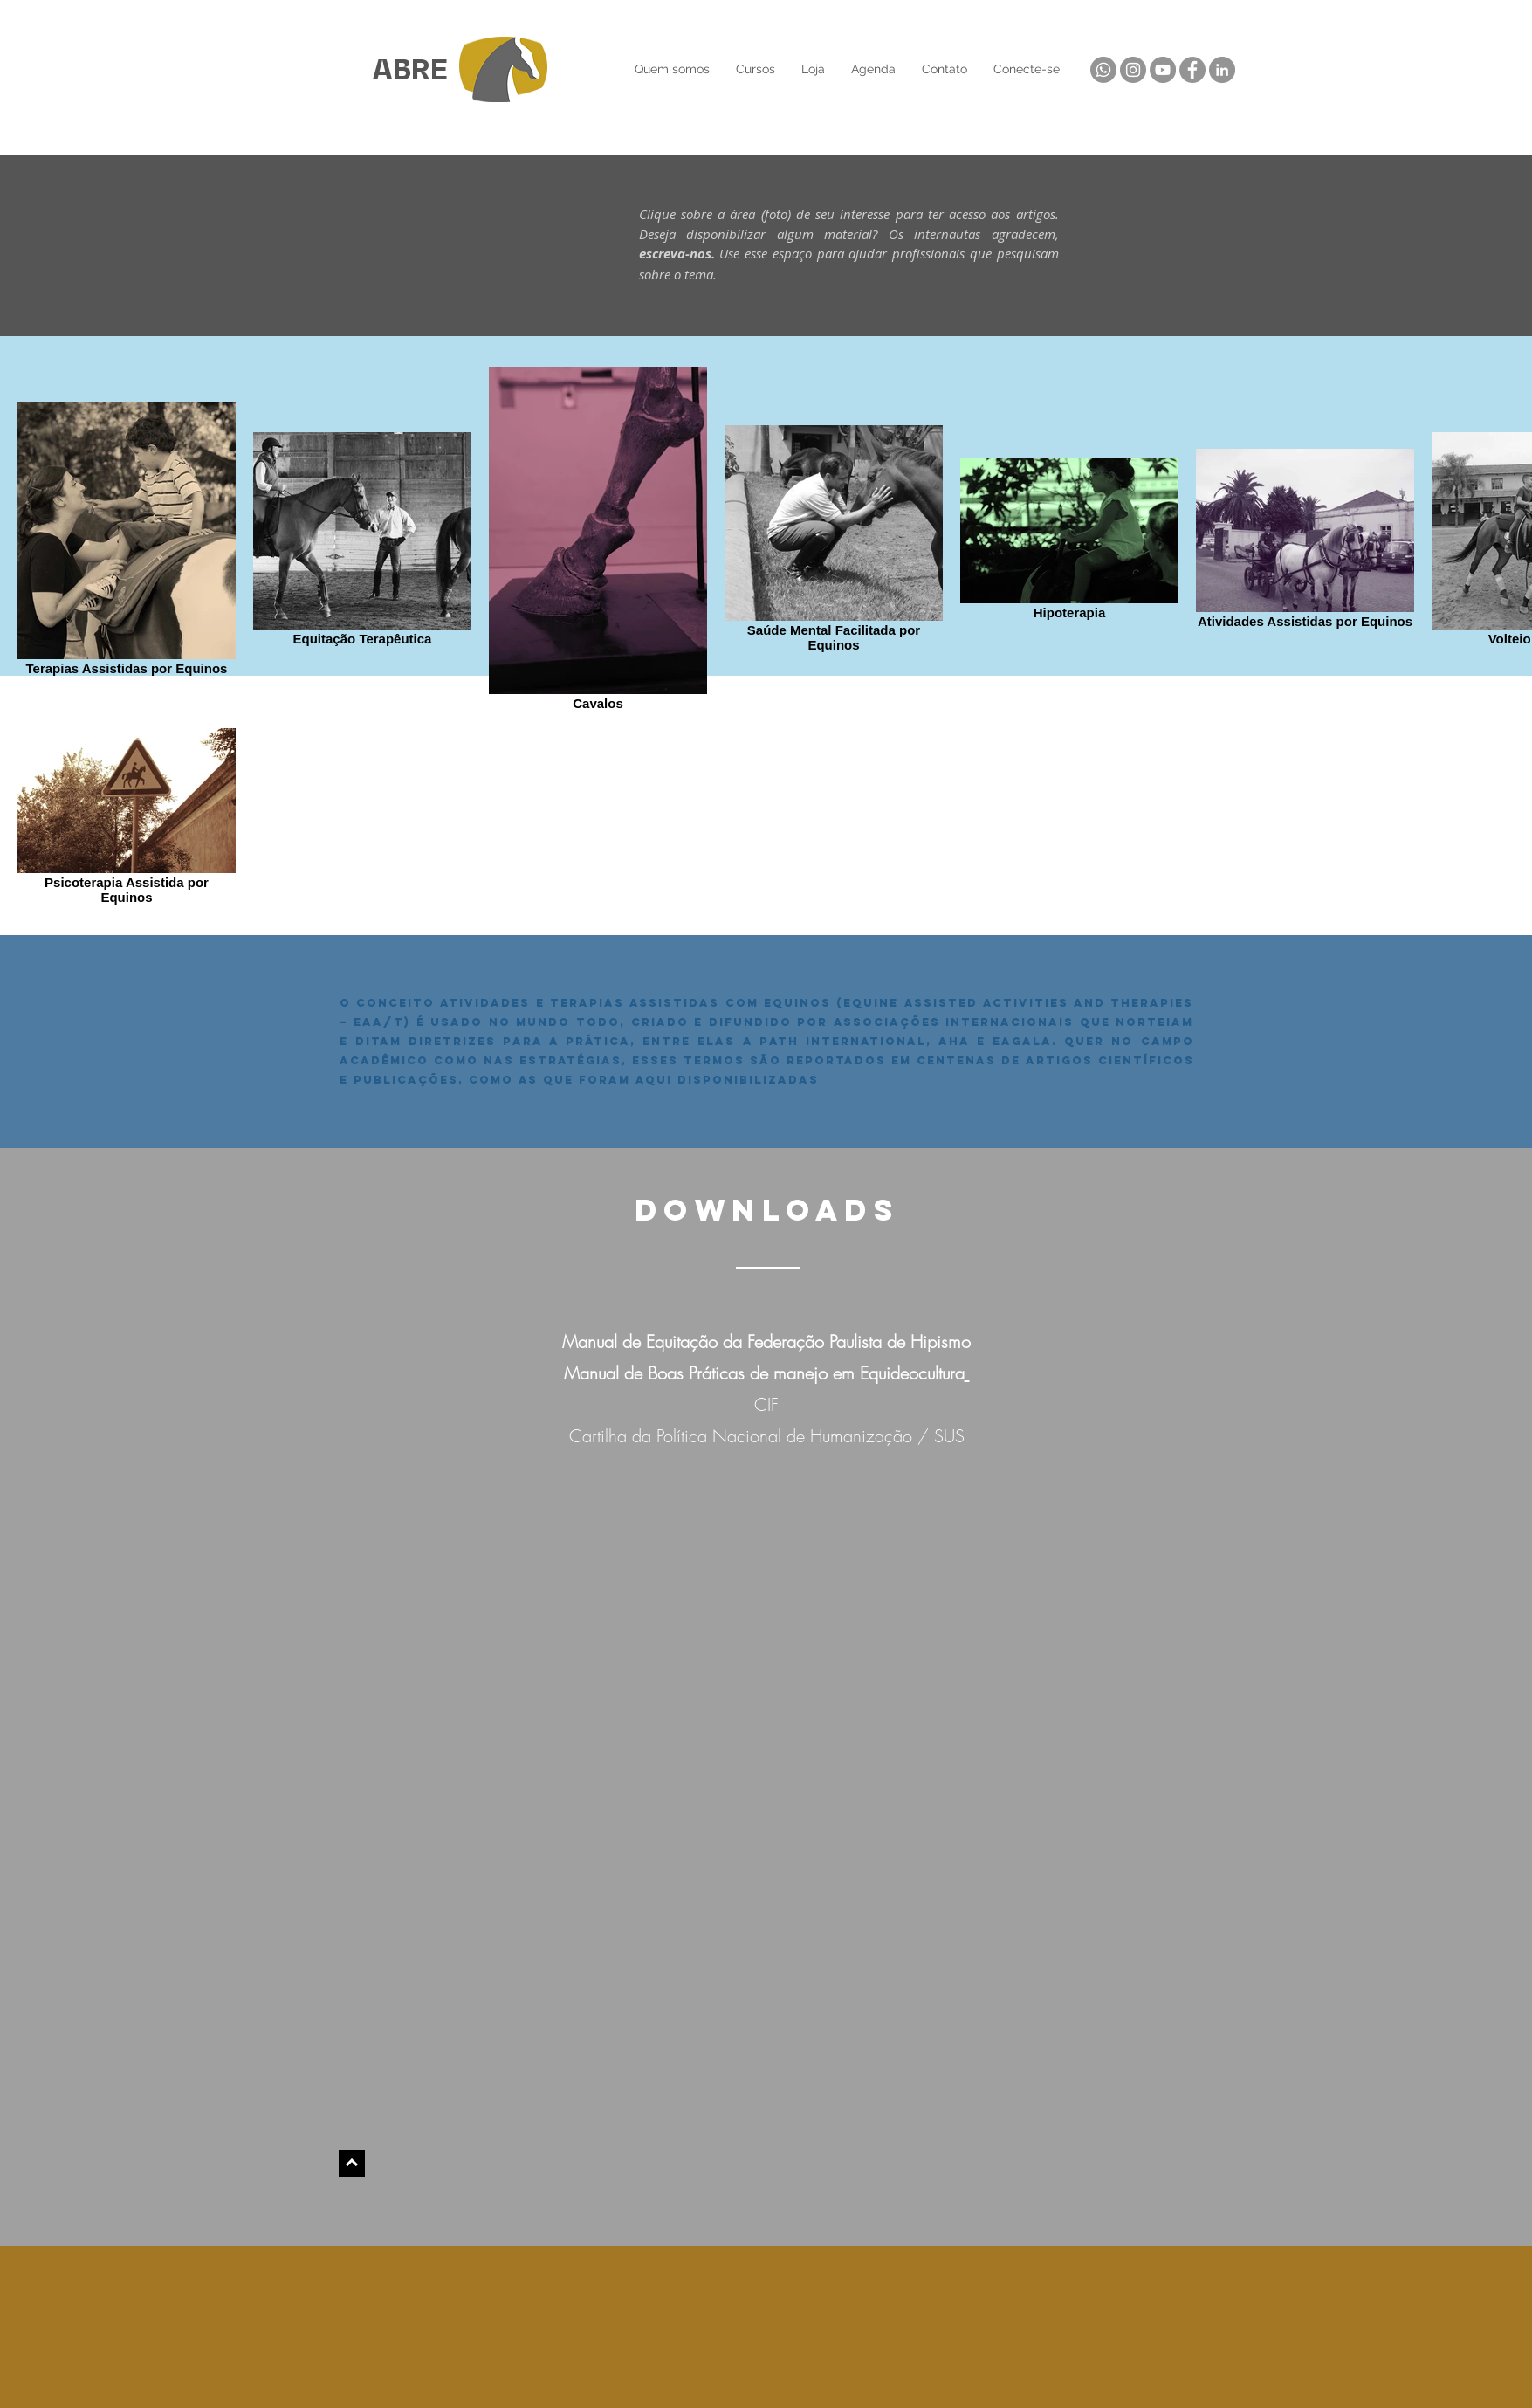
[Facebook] (1192, 70)
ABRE (410, 70)
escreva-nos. (679, 253)
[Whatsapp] (1103, 70)
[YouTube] (1163, 70)
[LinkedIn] (1222, 70)
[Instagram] (1133, 70)
